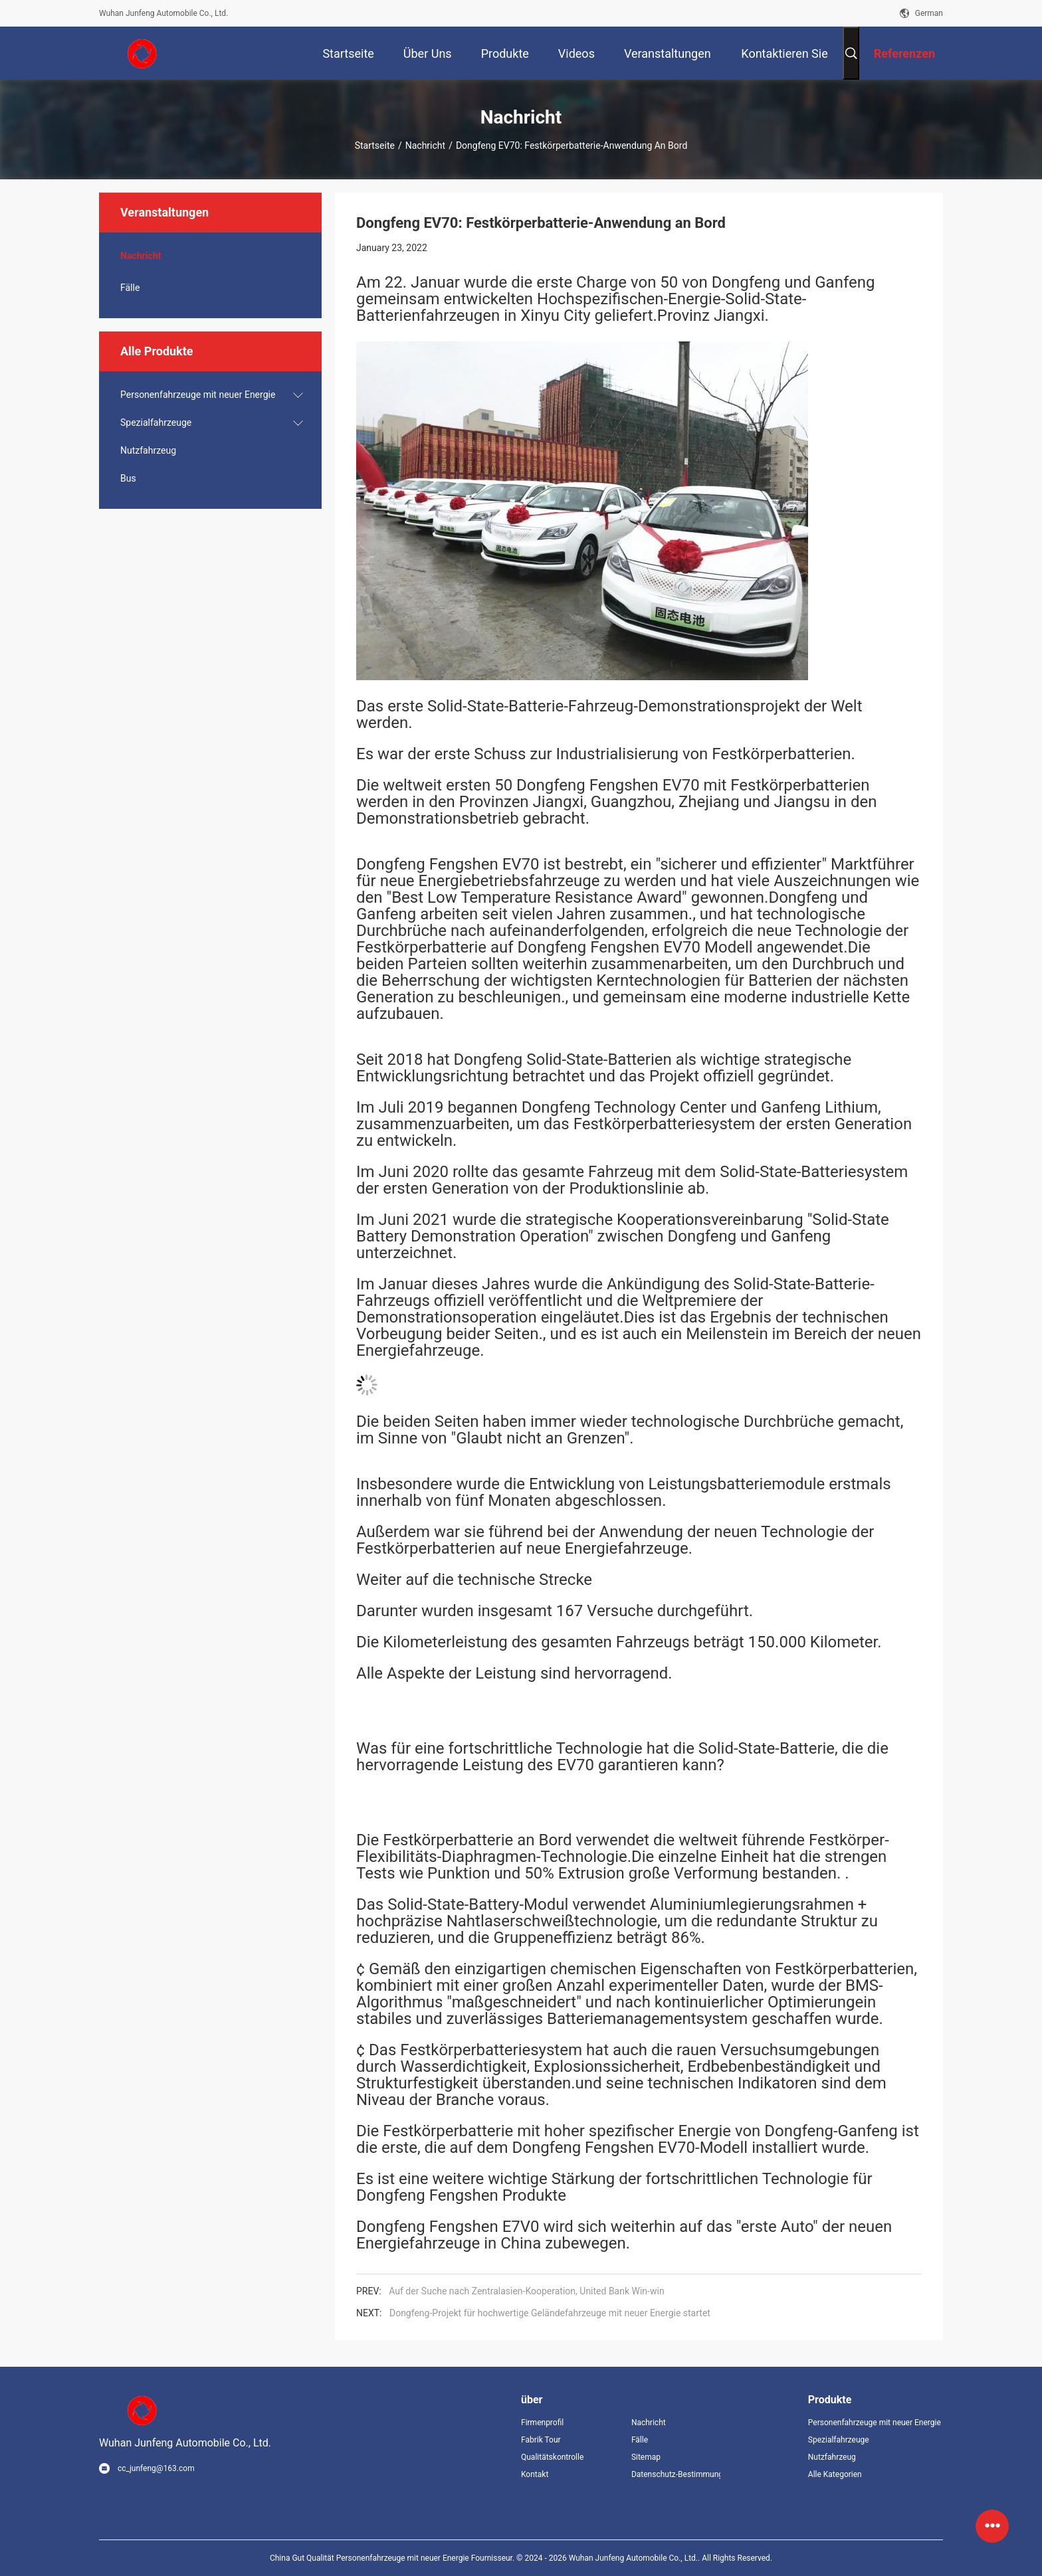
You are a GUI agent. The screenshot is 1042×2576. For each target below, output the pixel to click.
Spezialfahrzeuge (155, 422)
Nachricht (425, 145)
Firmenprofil (542, 2422)
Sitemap (646, 2457)
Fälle (130, 287)
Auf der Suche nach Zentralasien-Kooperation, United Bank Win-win (526, 2291)
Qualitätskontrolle (552, 2457)
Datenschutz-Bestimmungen (675, 2474)
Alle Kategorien (835, 2474)
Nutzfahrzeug (148, 450)
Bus (128, 478)
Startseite (375, 145)
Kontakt (534, 2474)
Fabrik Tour (541, 2439)
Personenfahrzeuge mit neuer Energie (197, 394)
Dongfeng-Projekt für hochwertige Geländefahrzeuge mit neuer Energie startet (549, 2313)
